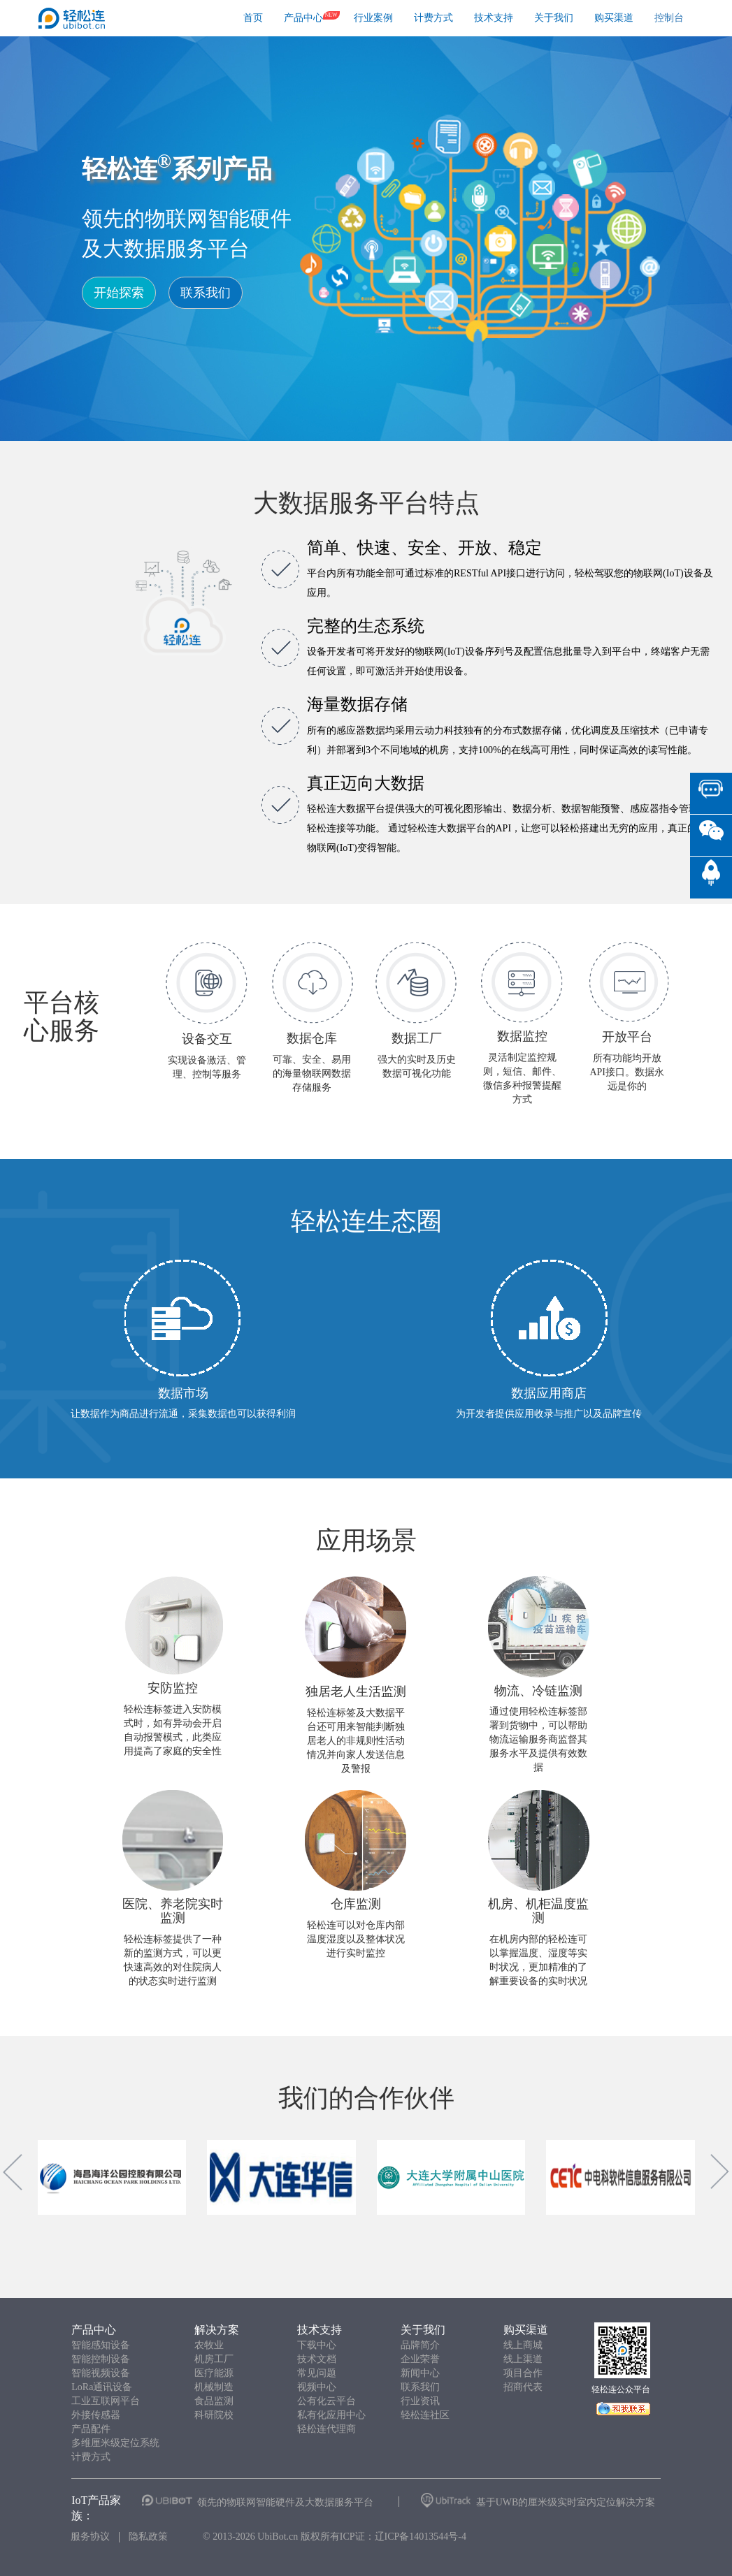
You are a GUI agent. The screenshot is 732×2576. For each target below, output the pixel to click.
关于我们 (553, 18)
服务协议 (90, 2536)
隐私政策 (148, 2536)
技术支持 (493, 18)
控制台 (669, 18)
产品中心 (303, 18)
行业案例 (373, 18)
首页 (253, 18)
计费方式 (433, 18)
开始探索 (119, 293)
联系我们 (205, 293)
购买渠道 (613, 18)
